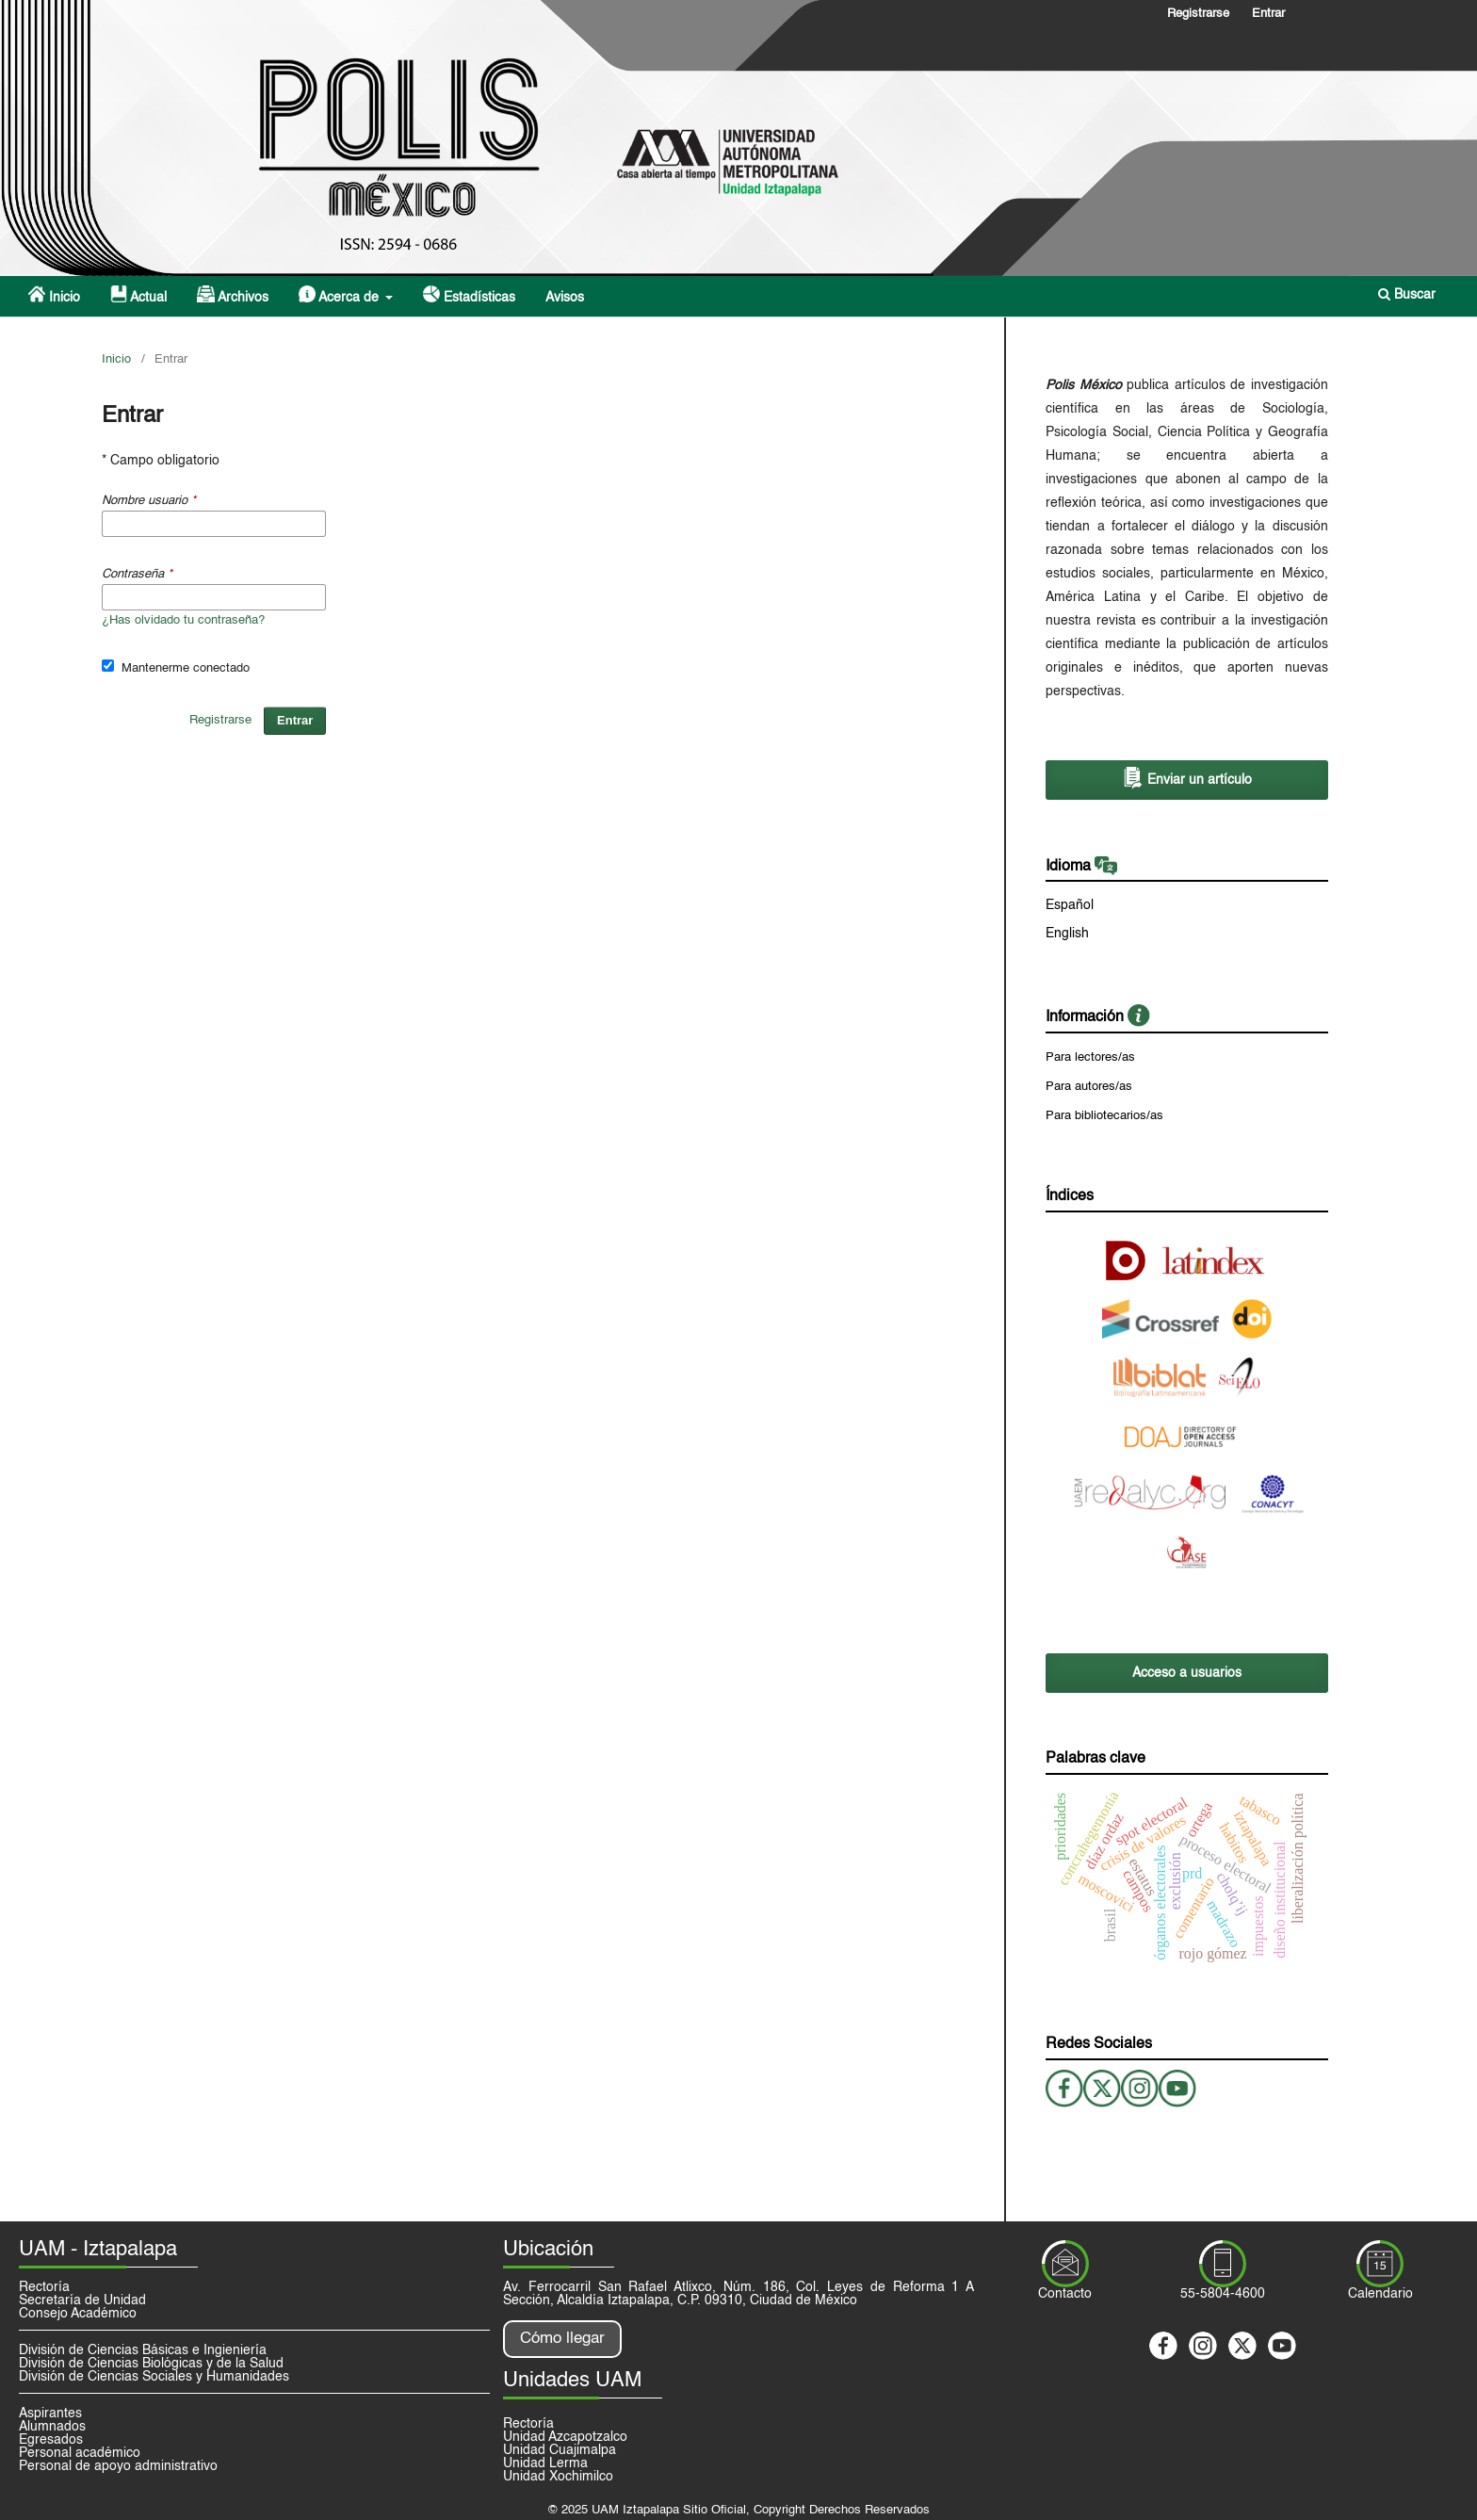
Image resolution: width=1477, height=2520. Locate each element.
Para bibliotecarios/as (1104, 1116)
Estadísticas (469, 294)
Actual (138, 294)
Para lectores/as (1090, 1057)
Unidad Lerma (545, 2463)
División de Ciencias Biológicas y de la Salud (151, 2363)
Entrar (1268, 14)
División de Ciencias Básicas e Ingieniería (143, 2350)
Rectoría (44, 2287)
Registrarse (1198, 14)
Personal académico (79, 2453)
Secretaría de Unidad (82, 2300)
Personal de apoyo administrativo (118, 2466)
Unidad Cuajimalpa (559, 2450)
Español (1070, 905)
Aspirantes (50, 2413)
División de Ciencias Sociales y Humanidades (154, 2376)
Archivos (232, 294)
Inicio (54, 294)
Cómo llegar (562, 2339)
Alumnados (52, 2426)
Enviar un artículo (1187, 778)
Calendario (1380, 2294)
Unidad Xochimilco (558, 2476)
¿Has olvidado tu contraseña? (183, 620)
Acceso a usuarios (1187, 1673)
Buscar (1407, 294)
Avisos (564, 297)
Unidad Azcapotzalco (565, 2437)
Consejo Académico (78, 2313)
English (1067, 933)
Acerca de (340, 294)
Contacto (1065, 2294)
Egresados (51, 2440)
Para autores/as (1089, 1087)
